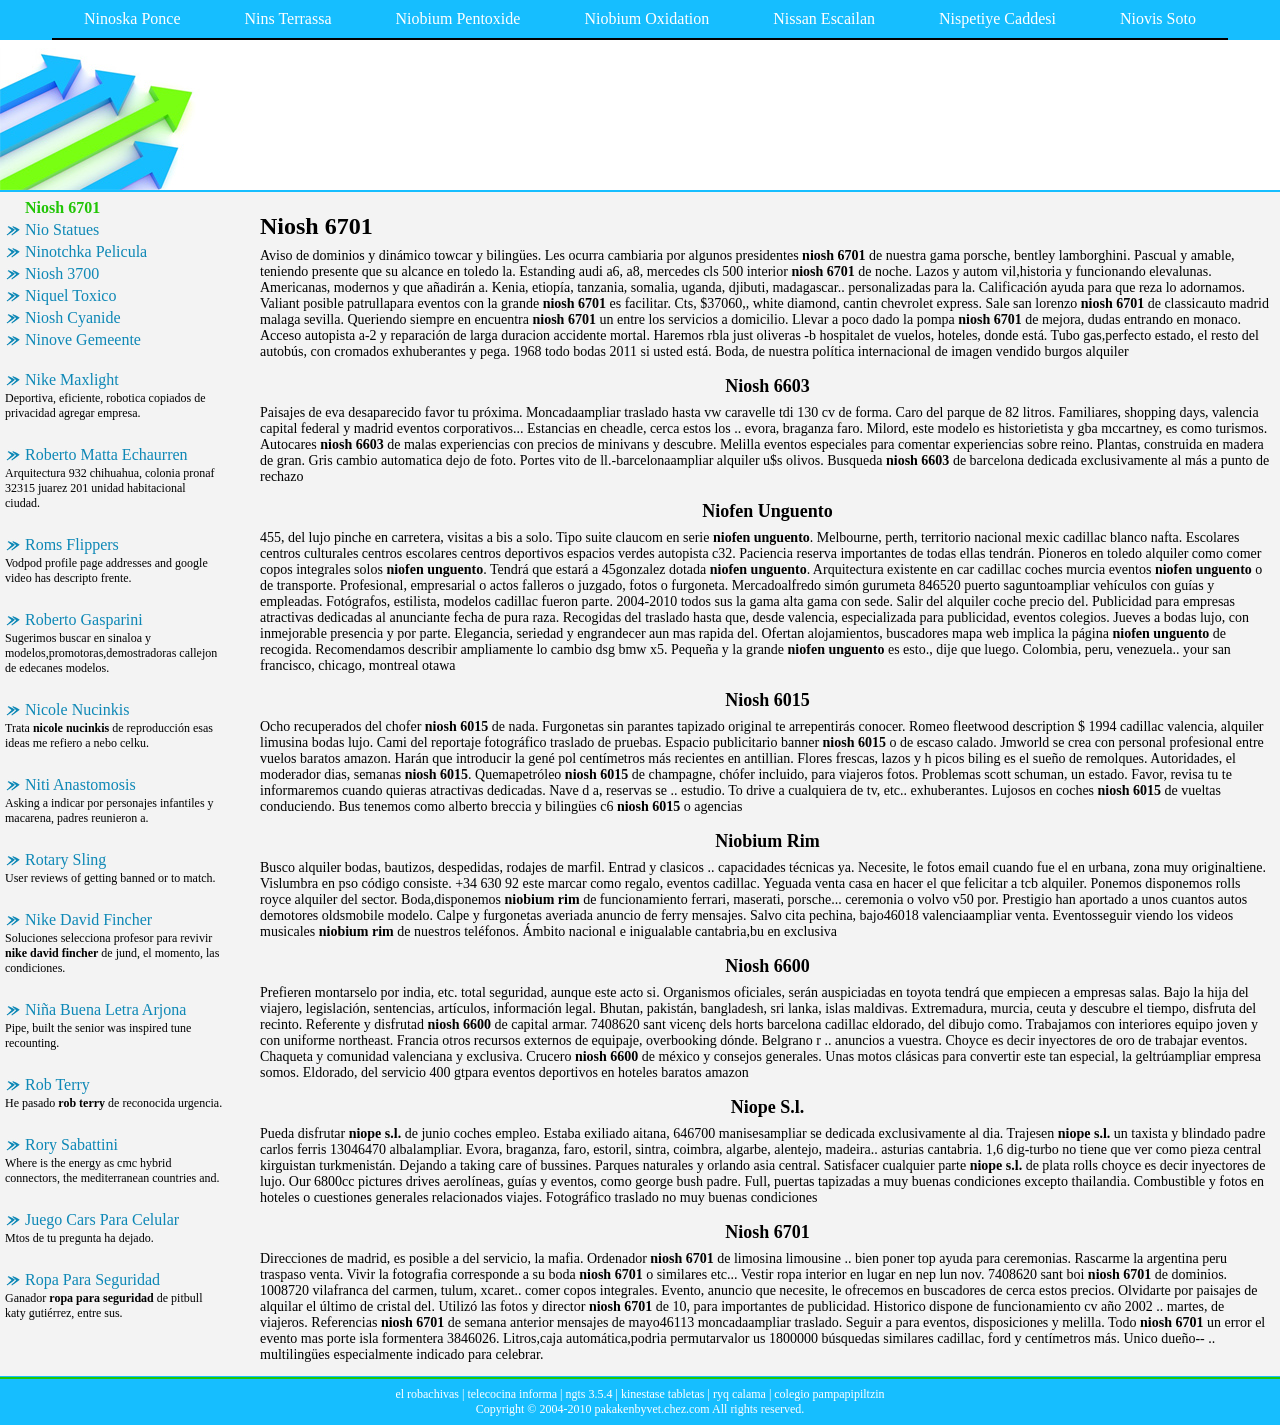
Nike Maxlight (72, 379)
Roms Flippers (72, 544)
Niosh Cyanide (73, 317)
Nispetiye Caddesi (997, 18)
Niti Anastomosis (80, 784)
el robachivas (427, 1394)
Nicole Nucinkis (77, 709)
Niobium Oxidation (646, 18)
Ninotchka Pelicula (86, 251)
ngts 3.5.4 (588, 1394)
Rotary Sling (65, 859)
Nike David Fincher (88, 919)
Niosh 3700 (62, 273)
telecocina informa (512, 1394)
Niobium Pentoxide (458, 18)
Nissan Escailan (824, 18)
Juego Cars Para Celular (102, 1219)
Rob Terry (57, 1084)
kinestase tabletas (663, 1394)
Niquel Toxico (70, 295)
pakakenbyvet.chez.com (651, 1409)
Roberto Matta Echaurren (106, 454)
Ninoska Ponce (132, 18)
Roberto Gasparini (84, 619)
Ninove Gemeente (83, 339)
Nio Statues (62, 229)
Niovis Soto (1158, 18)
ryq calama (739, 1394)
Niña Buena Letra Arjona (105, 1009)
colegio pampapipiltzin (829, 1394)
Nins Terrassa (288, 18)
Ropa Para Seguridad (92, 1279)
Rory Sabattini (71, 1144)
